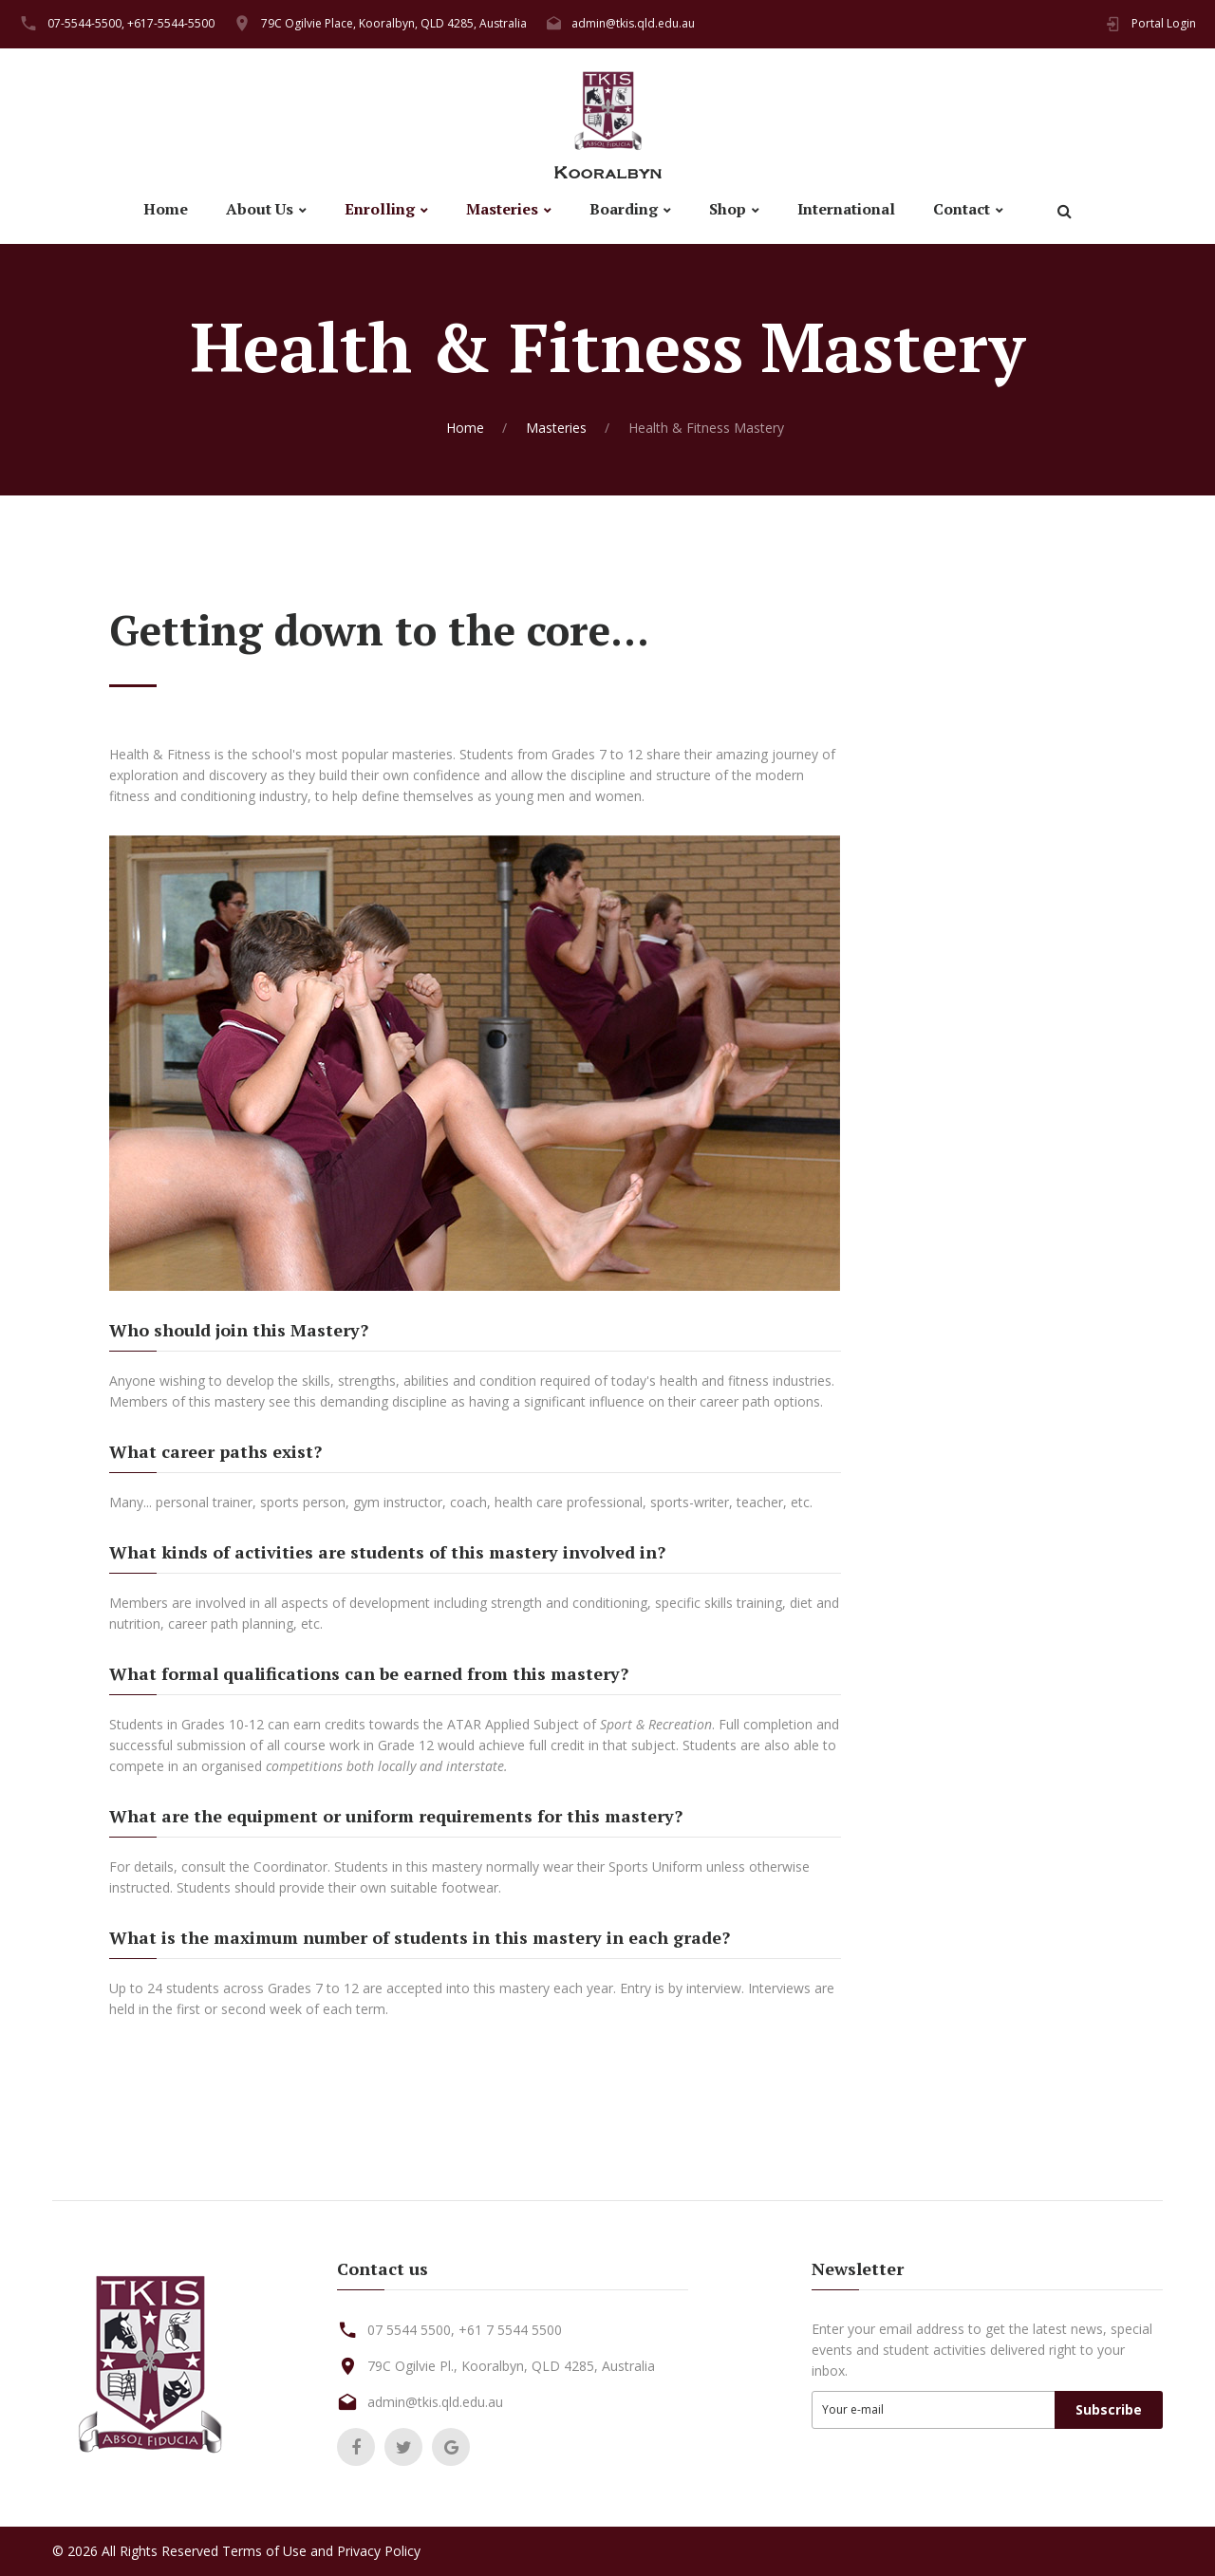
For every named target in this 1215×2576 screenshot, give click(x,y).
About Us (259, 209)
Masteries (502, 209)
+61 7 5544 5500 (510, 2330)
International (846, 209)
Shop (727, 209)
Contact (961, 209)
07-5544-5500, (85, 23)
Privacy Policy (379, 2551)
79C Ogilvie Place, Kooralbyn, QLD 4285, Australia (394, 23)
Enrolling (380, 209)
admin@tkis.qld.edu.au (633, 23)
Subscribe (1108, 2409)
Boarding (623, 209)
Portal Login (1163, 23)
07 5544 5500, (411, 2330)
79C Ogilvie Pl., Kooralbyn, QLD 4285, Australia (511, 2366)
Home (165, 209)
